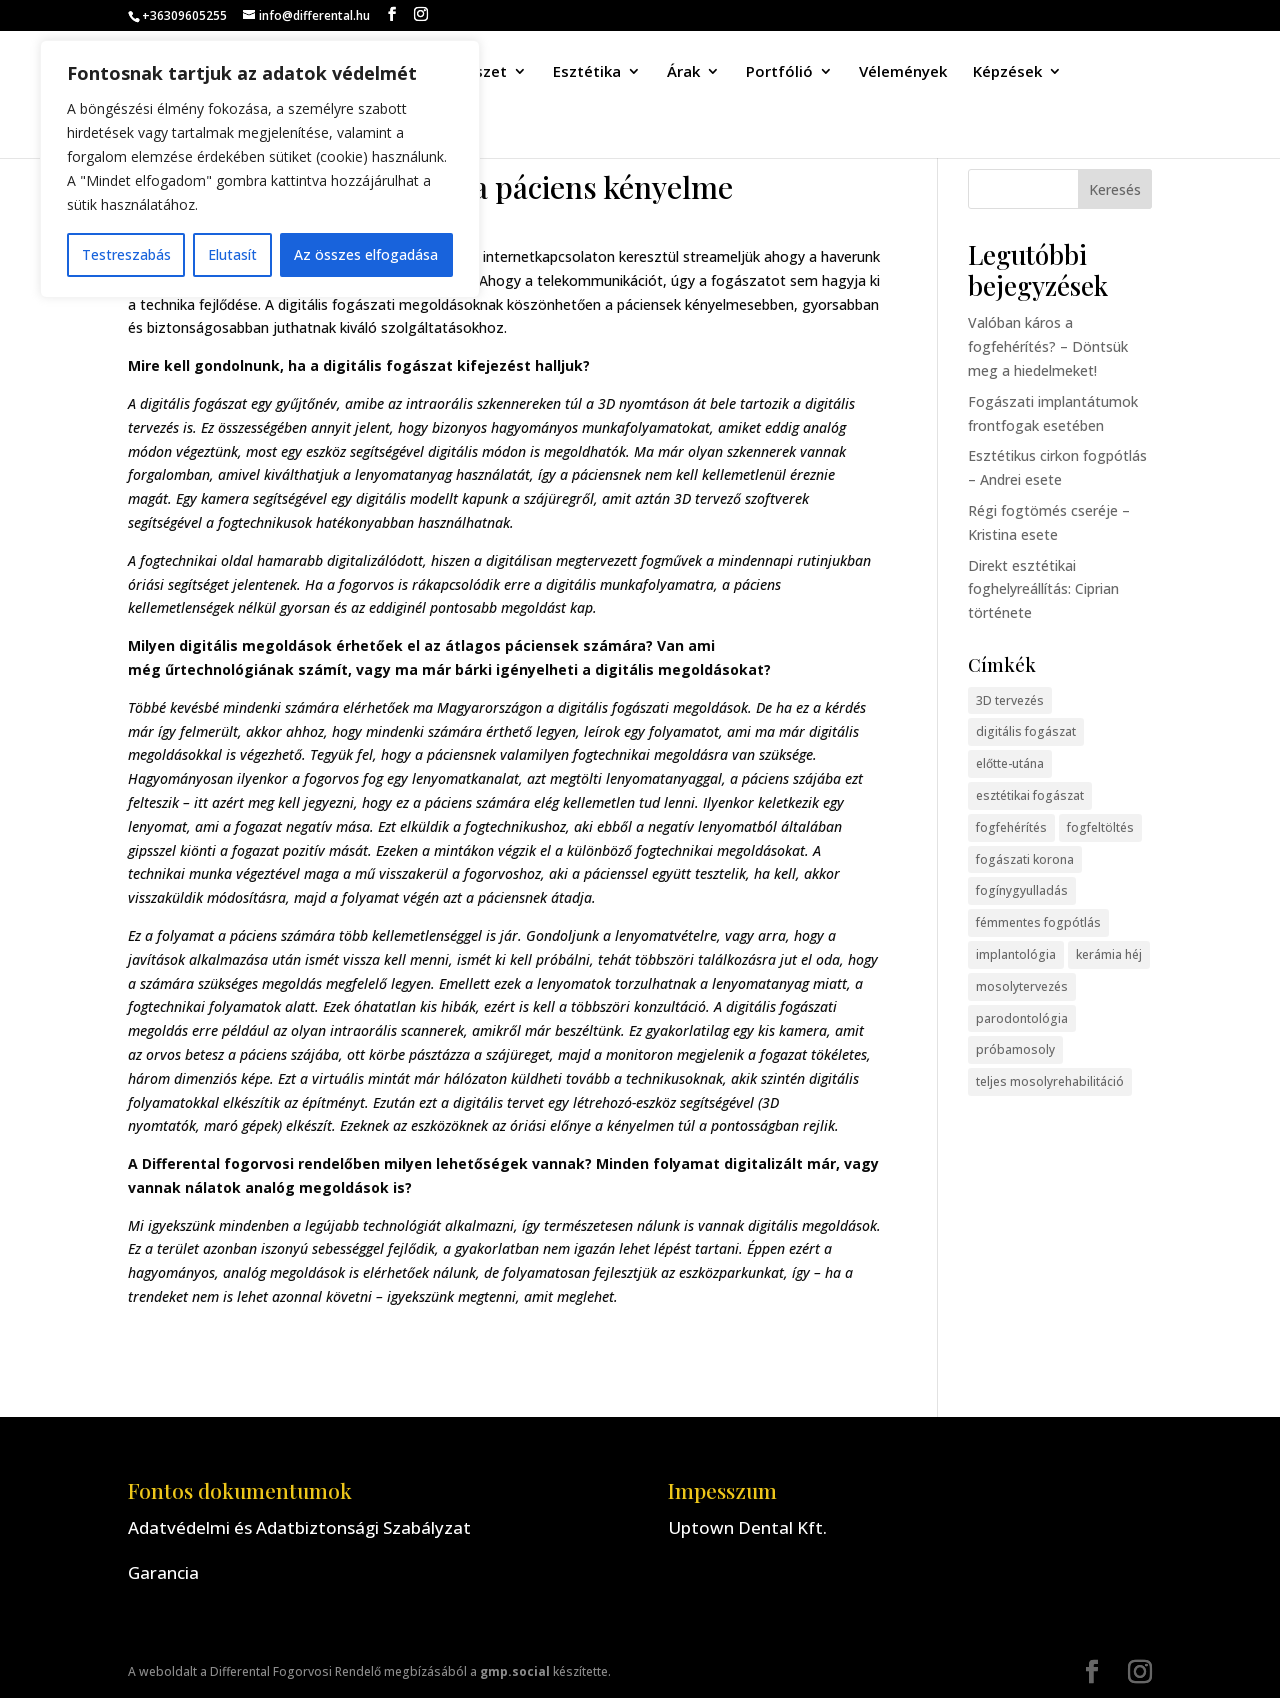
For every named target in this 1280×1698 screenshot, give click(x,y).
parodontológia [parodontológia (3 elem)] (1022, 1018)
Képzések (1007, 72)
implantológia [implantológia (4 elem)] (1016, 954)
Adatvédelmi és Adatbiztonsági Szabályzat (299, 1527)
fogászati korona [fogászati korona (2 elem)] (1025, 859)
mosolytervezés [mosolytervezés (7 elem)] (1022, 986)
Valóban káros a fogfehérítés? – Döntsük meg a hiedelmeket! (1048, 346)
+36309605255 (184, 15)
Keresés (1115, 189)
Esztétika (587, 72)
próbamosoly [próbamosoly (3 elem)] (1015, 1049)
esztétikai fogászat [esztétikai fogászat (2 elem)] (1030, 795)
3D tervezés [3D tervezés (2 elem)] (1010, 700)
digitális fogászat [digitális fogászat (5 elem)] (1026, 731)
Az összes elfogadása (366, 254)
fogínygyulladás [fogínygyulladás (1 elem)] (1022, 890)
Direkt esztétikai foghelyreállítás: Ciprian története (1043, 589)
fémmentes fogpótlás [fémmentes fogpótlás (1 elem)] (1038, 922)
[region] (260, 169)
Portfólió (779, 72)
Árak (683, 72)
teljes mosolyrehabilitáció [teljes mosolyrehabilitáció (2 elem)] (1050, 1081)
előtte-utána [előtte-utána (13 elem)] (1010, 763)
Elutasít (232, 254)
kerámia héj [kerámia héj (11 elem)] (1109, 954)
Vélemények (903, 72)
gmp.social (515, 1671)
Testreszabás (126, 254)
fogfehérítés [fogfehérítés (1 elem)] (1011, 827)
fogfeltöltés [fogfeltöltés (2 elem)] (1100, 827)
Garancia (163, 1572)
